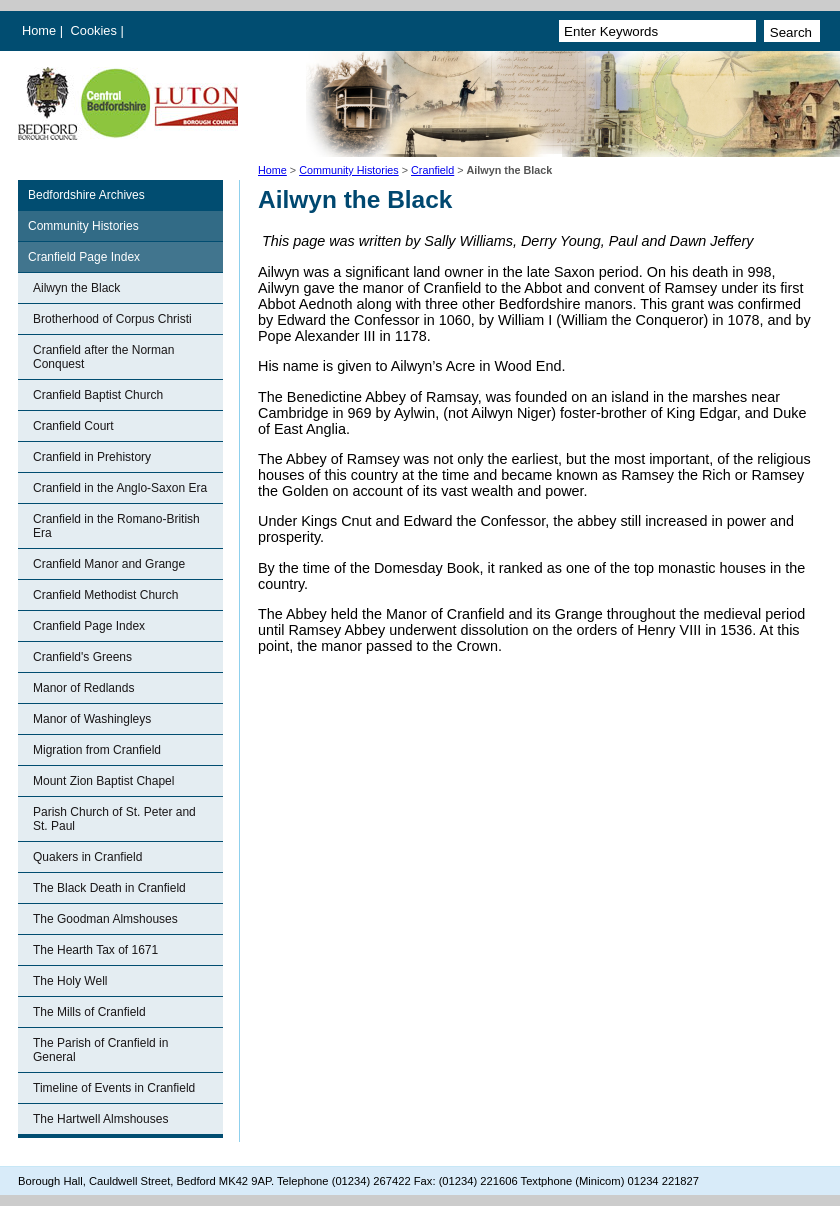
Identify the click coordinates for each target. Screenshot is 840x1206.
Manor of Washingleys (92, 719)
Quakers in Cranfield (87, 857)
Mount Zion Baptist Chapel (103, 781)
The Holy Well (70, 981)
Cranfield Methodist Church (105, 595)
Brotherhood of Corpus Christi (112, 319)
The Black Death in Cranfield (109, 888)
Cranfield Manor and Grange (109, 564)
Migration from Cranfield (97, 750)
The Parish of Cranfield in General (100, 1050)
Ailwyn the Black (76, 288)
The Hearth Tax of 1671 (95, 950)
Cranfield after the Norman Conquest (103, 357)
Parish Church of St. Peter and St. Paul (114, 819)
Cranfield (432, 170)
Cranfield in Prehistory (92, 457)
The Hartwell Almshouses (100, 1119)
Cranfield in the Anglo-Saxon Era (120, 488)
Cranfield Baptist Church (98, 395)
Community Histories (349, 170)
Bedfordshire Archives (86, 195)
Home (39, 30)
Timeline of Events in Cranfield (114, 1088)
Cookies (96, 30)
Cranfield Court (73, 426)
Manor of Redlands (83, 688)
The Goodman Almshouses (105, 919)
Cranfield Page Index (84, 257)
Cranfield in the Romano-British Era (116, 526)
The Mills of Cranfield (89, 1012)
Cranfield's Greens (82, 657)
